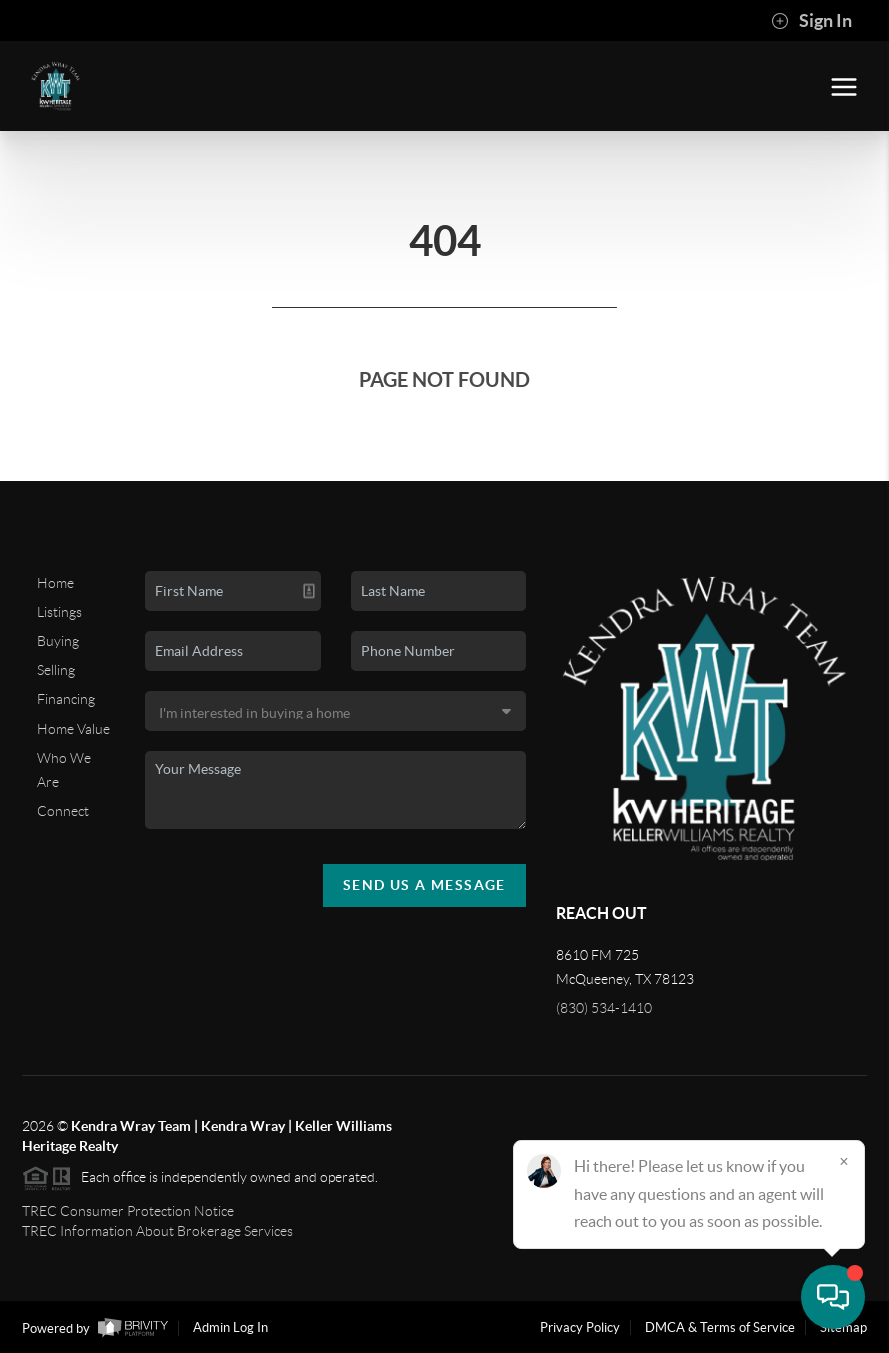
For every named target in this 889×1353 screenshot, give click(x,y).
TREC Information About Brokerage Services (157, 1231)
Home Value (73, 729)
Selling (56, 670)
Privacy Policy (580, 1327)
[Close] (844, 1161)
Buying (58, 641)
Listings (59, 612)
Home (55, 583)
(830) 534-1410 (604, 1008)
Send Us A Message (424, 885)
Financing (66, 699)
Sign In (811, 21)
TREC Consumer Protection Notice (128, 1211)
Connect (63, 811)
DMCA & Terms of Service (720, 1327)
